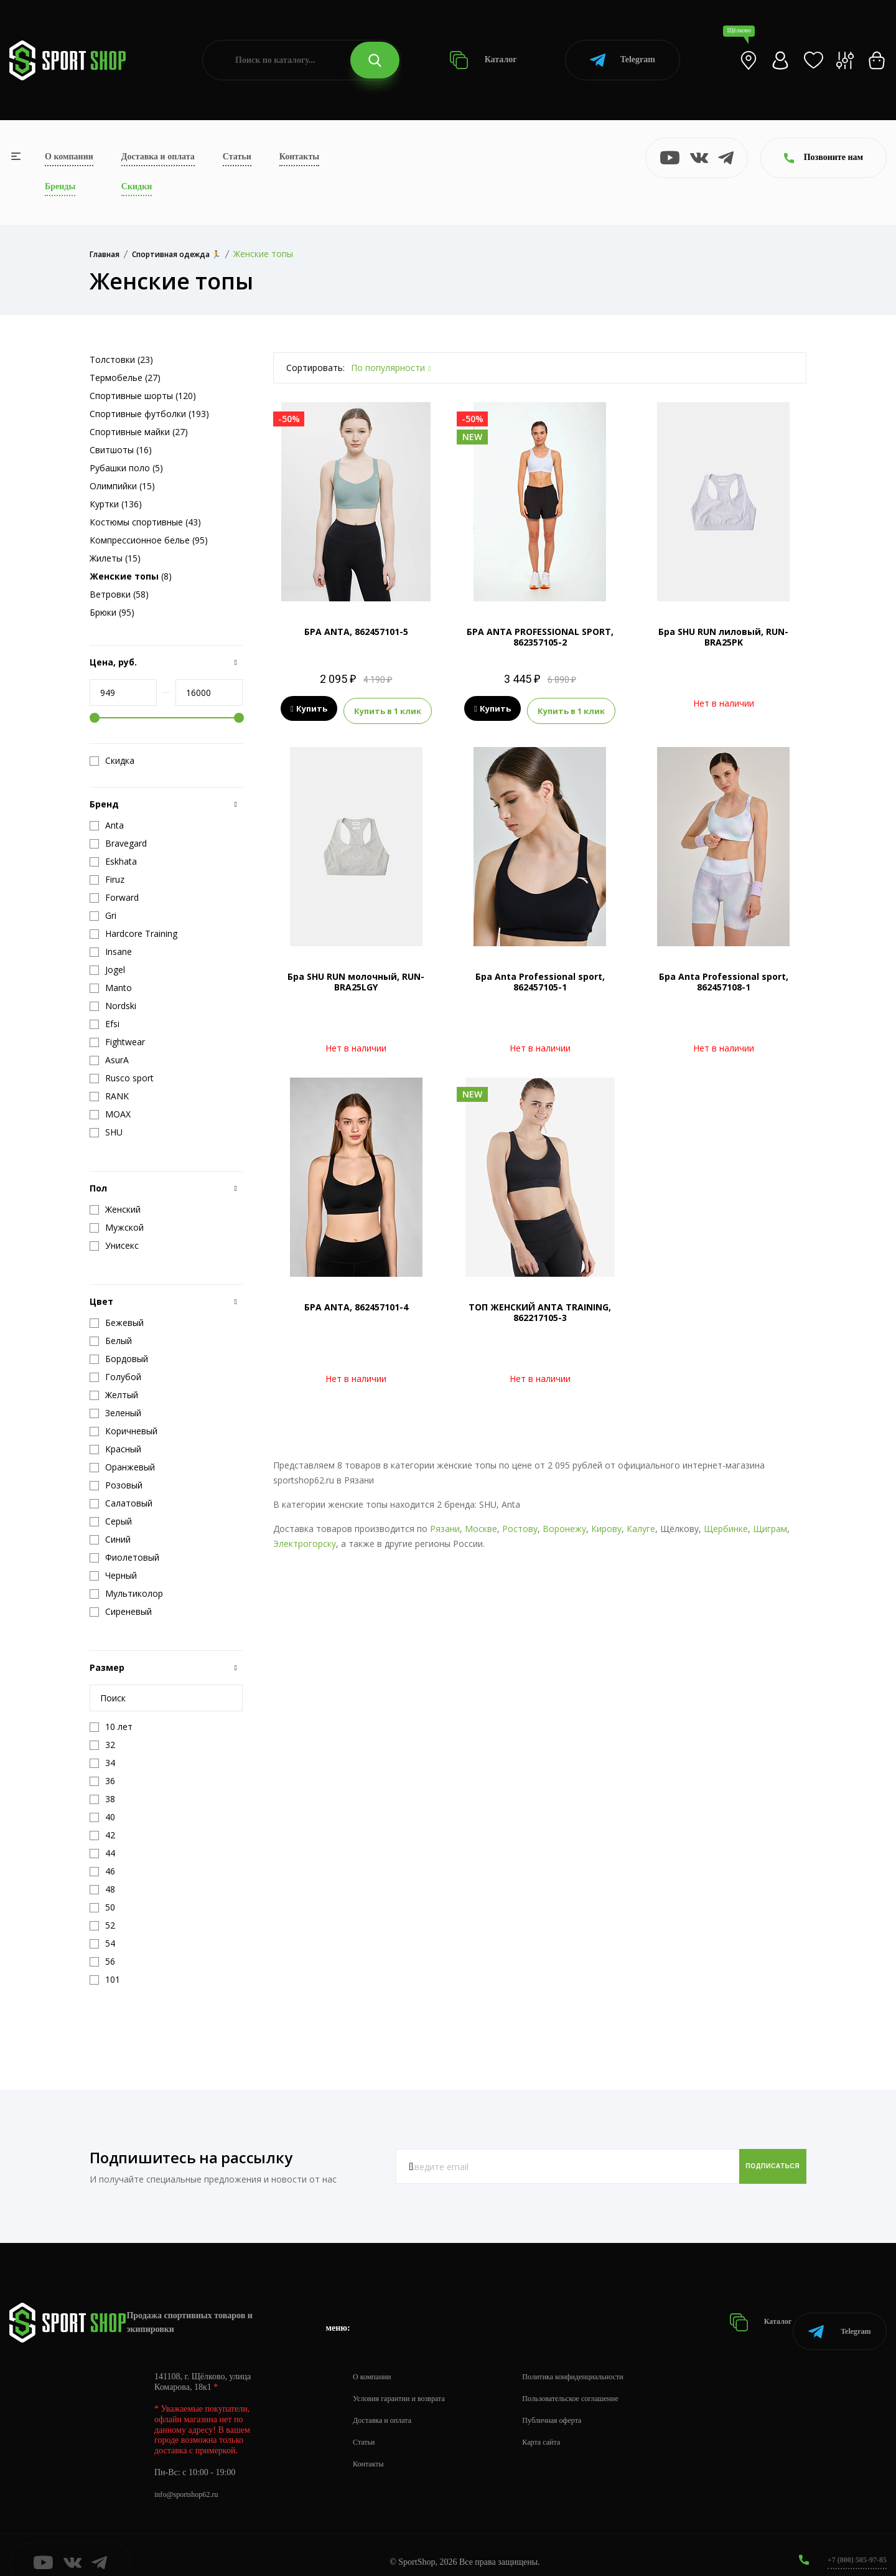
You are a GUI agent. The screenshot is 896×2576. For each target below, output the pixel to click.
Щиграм (770, 1525)
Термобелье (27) (125, 377)
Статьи (237, 156)
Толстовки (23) (121, 359)
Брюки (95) (112, 612)
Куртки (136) (116, 504)
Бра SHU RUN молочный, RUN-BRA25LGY (355, 978)
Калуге (641, 1525)
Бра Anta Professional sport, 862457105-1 (540, 978)
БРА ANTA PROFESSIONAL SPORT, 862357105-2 (540, 637)
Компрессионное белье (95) (149, 540)
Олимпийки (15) (122, 486)
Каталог (483, 60)
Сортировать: (315, 368)
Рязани (445, 1525)
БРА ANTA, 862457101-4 (356, 1304)
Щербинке (726, 1525)
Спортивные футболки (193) (149, 414)
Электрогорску (304, 1540)
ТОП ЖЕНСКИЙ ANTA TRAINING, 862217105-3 (540, 1309)
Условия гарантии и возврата (406, 2383)
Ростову (520, 1525)
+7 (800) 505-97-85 (852, 2544)
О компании (69, 156)
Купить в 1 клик (387, 709)
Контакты (299, 156)
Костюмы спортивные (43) (145, 522)
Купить (309, 709)
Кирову (606, 1525)
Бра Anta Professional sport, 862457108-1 (723, 978)
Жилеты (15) (115, 558)
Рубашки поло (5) (126, 468)
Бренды (60, 186)
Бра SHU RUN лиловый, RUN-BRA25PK (723, 637)
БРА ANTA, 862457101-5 (356, 631)
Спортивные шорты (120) (143, 396)
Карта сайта (561, 2427)
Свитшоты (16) (121, 450)
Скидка (112, 760)
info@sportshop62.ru (191, 2479)
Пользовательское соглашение (595, 2383)
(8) (131, 576)
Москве (481, 1525)
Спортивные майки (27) (139, 432)
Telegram (622, 60)
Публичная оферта (573, 2405)
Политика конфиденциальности (597, 2361)
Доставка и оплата (158, 156)
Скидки (136, 186)
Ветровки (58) (119, 594)
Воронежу (564, 1525)
